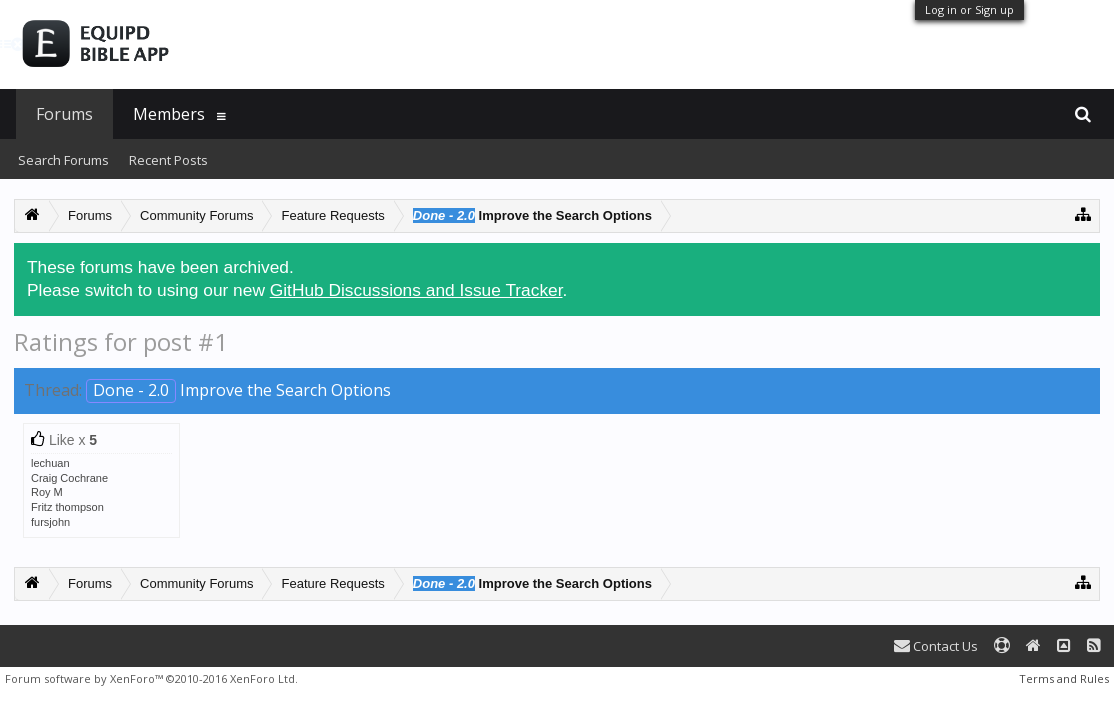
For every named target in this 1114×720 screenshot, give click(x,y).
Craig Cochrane (69, 478)
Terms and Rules (1064, 678)
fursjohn (50, 522)
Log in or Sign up (969, 9)
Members (169, 114)
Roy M (47, 492)
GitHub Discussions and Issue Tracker (416, 290)
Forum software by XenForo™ (151, 678)
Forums (64, 114)
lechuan (50, 463)
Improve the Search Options (238, 390)
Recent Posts (168, 160)
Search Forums (63, 160)
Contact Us (936, 646)
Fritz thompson (67, 507)
